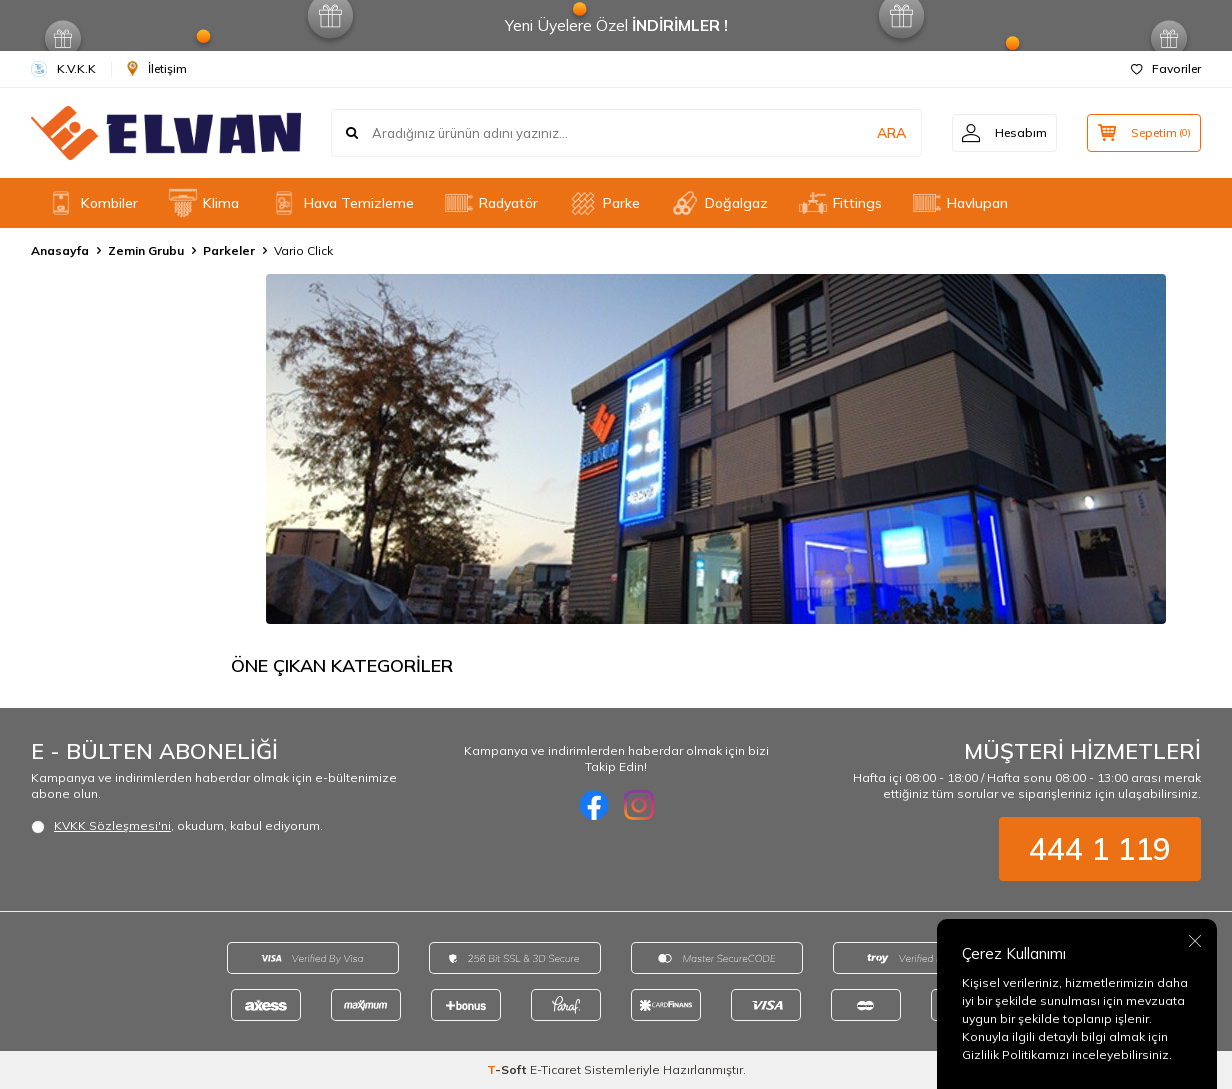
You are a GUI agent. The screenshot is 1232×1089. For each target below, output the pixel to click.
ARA (888, 133)
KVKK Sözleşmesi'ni (112, 825)
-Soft (508, 1069)
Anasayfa (60, 250)
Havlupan (960, 203)
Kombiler (92, 203)
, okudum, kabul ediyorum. (177, 826)
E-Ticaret (555, 1069)
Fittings (840, 203)
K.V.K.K (63, 69)
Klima (203, 203)
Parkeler (229, 250)
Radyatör (491, 203)
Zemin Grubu (146, 250)
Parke (604, 203)
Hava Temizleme (341, 203)
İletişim (157, 69)
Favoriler (1166, 68)
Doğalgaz (719, 203)
